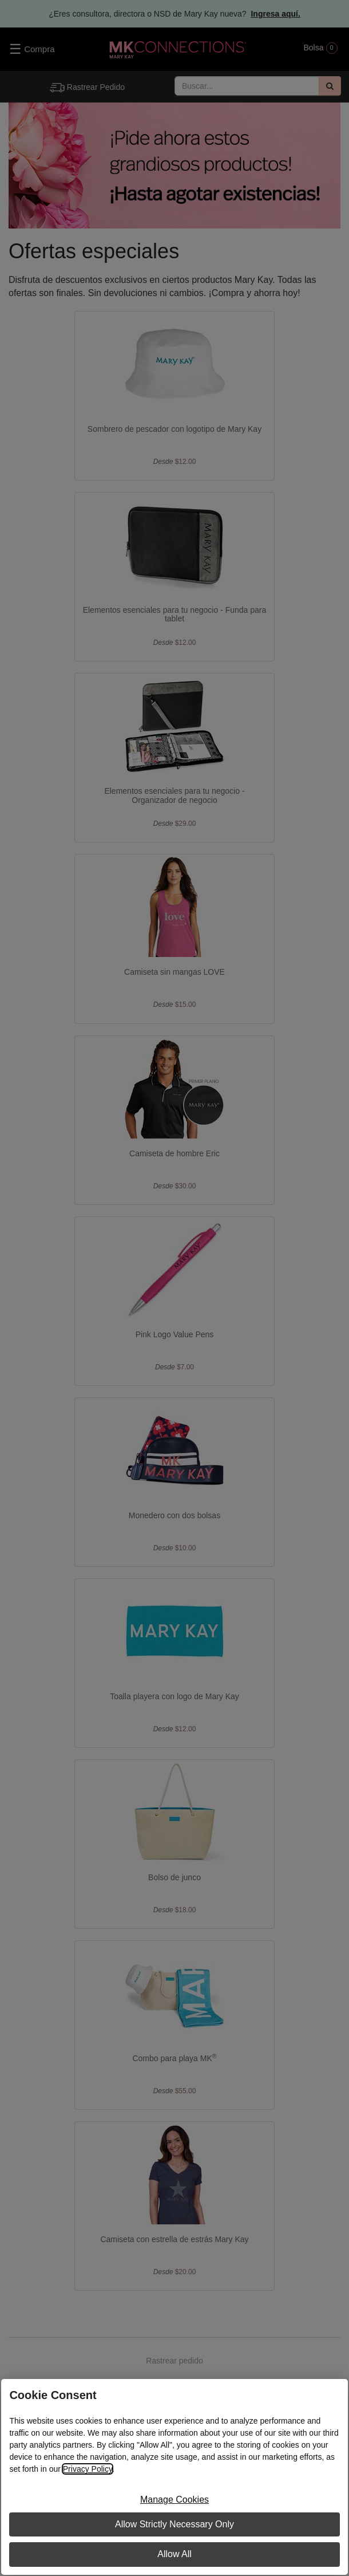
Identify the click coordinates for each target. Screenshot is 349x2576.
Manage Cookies (174, 2499)
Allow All (174, 2554)
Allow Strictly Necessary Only (174, 2524)
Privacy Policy (87, 2468)
